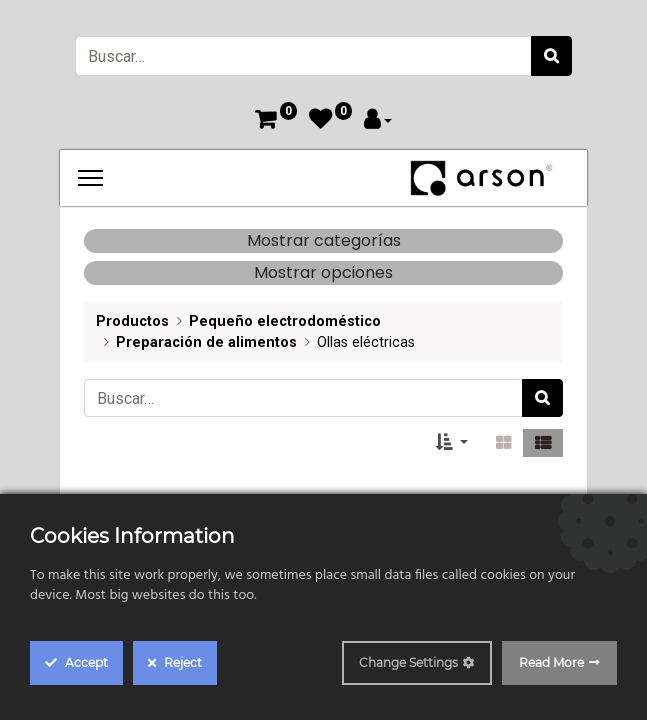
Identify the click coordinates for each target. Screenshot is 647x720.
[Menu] (90, 178)
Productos (132, 321)
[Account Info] (378, 121)
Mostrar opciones (323, 272)
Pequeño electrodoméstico (285, 321)
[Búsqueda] (551, 56)
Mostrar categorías (324, 240)
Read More (551, 662)
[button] (452, 443)
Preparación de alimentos (206, 342)
